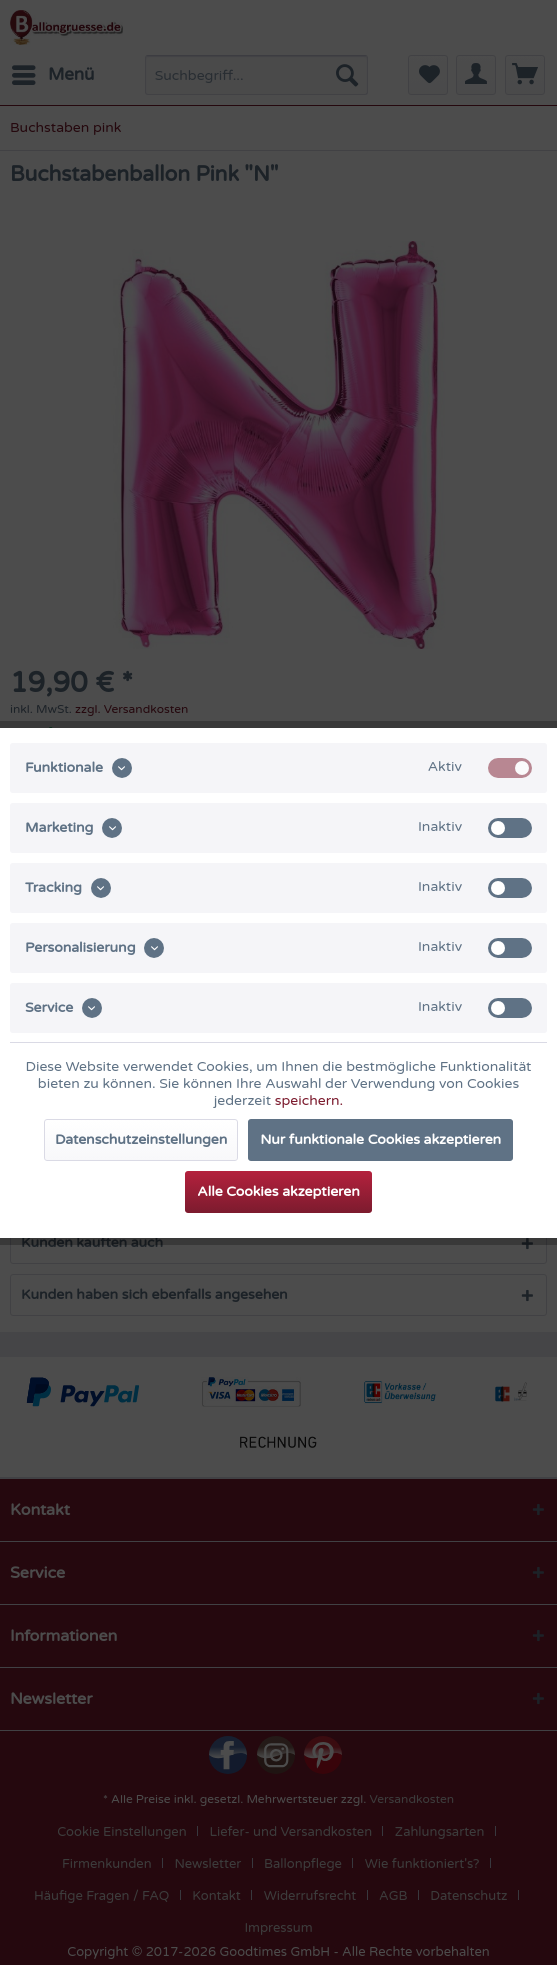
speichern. (309, 1100)
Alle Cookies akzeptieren (278, 1191)
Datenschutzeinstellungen (141, 1139)
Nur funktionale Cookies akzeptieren (380, 1139)
